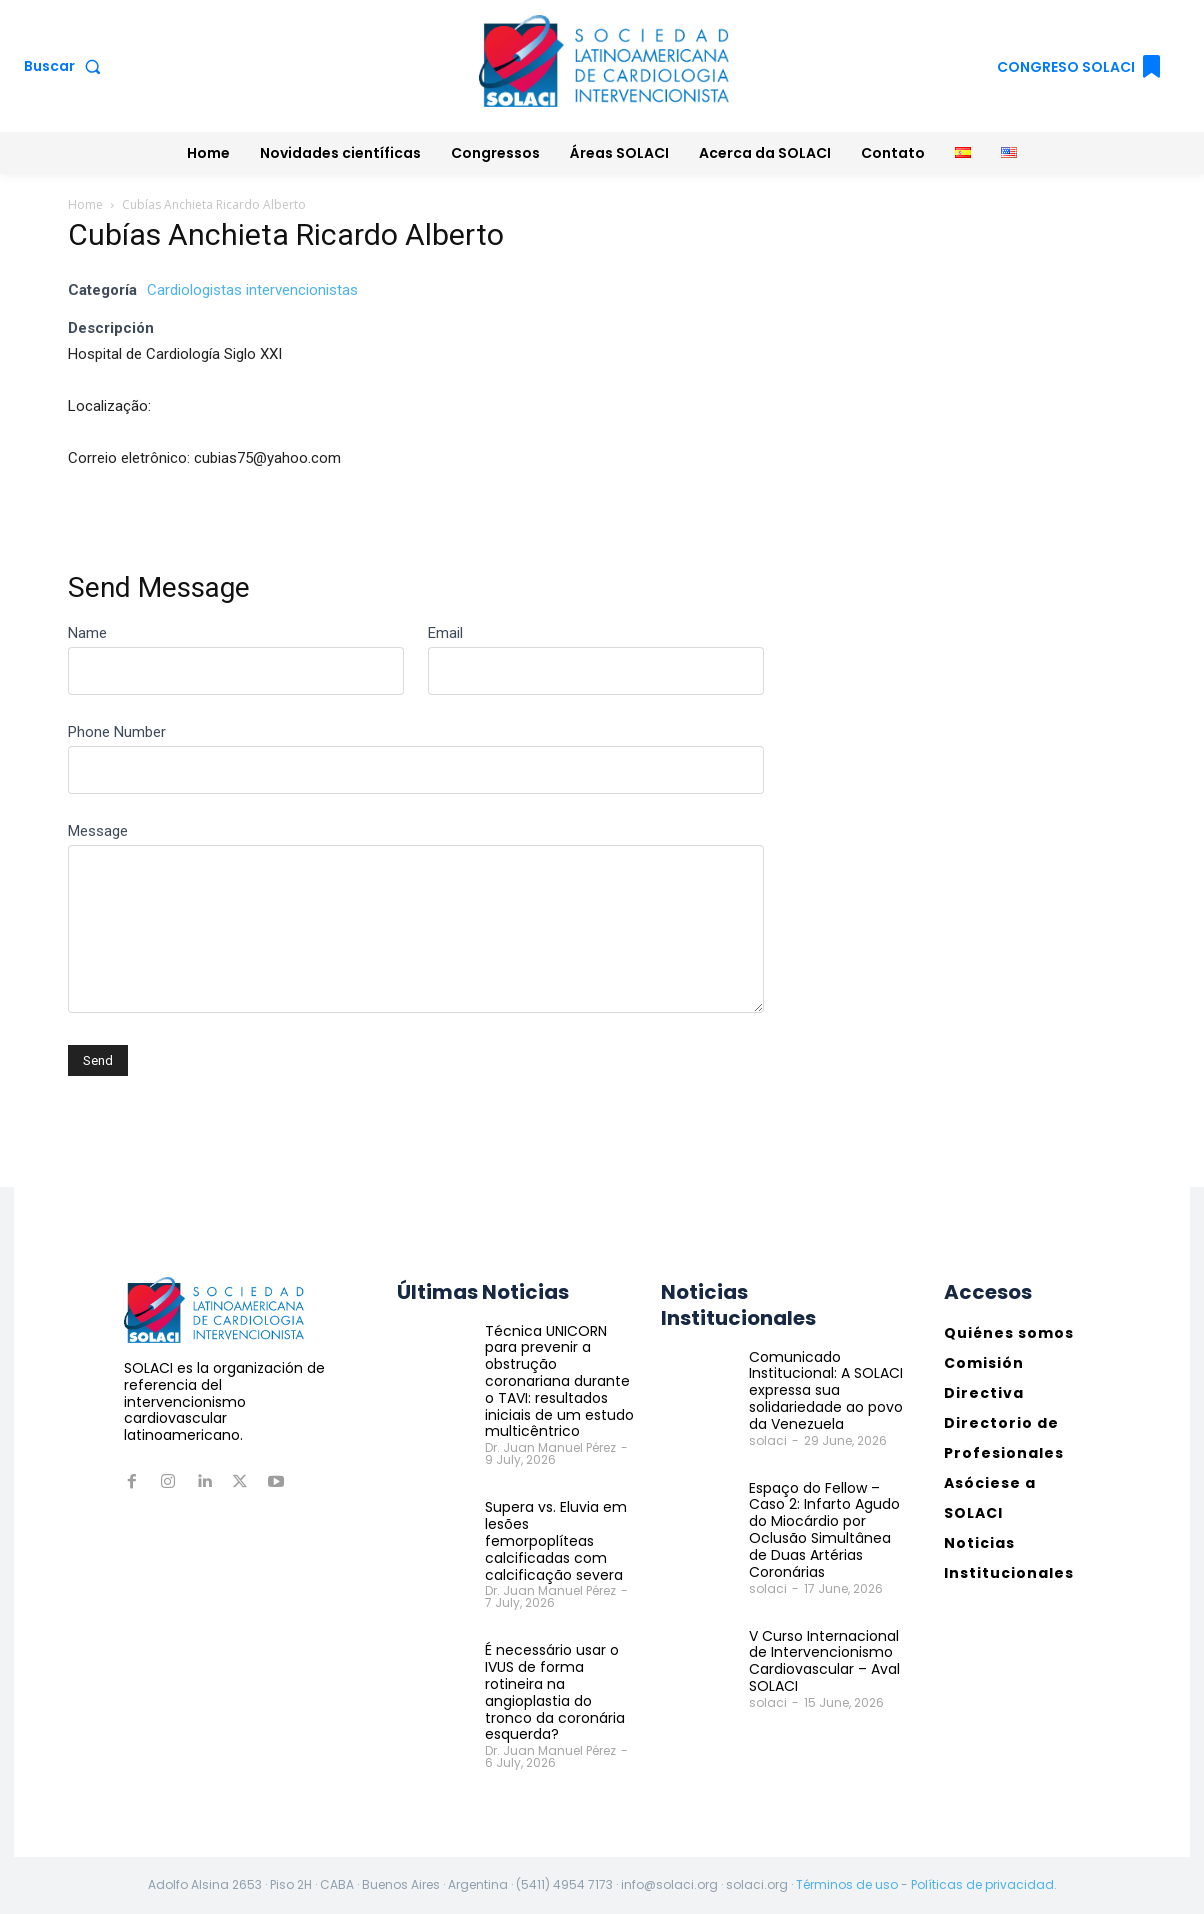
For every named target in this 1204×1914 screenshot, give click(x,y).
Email (445, 633)
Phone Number (117, 732)
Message (98, 831)
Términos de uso (847, 1884)
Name (87, 633)
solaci (768, 1440)
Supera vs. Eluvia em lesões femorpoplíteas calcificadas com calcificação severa (556, 1540)
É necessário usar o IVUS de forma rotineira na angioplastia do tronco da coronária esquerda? (555, 1692)
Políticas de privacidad (982, 1884)
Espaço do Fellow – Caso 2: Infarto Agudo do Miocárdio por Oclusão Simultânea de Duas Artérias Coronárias (824, 1530)
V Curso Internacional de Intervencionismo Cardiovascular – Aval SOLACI (824, 1660)
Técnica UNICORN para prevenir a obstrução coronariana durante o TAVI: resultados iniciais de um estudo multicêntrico (559, 1381)
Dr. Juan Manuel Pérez (550, 1447)
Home (85, 204)
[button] (66, 66)
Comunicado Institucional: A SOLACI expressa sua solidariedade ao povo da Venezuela (826, 1390)
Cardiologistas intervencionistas (252, 290)
